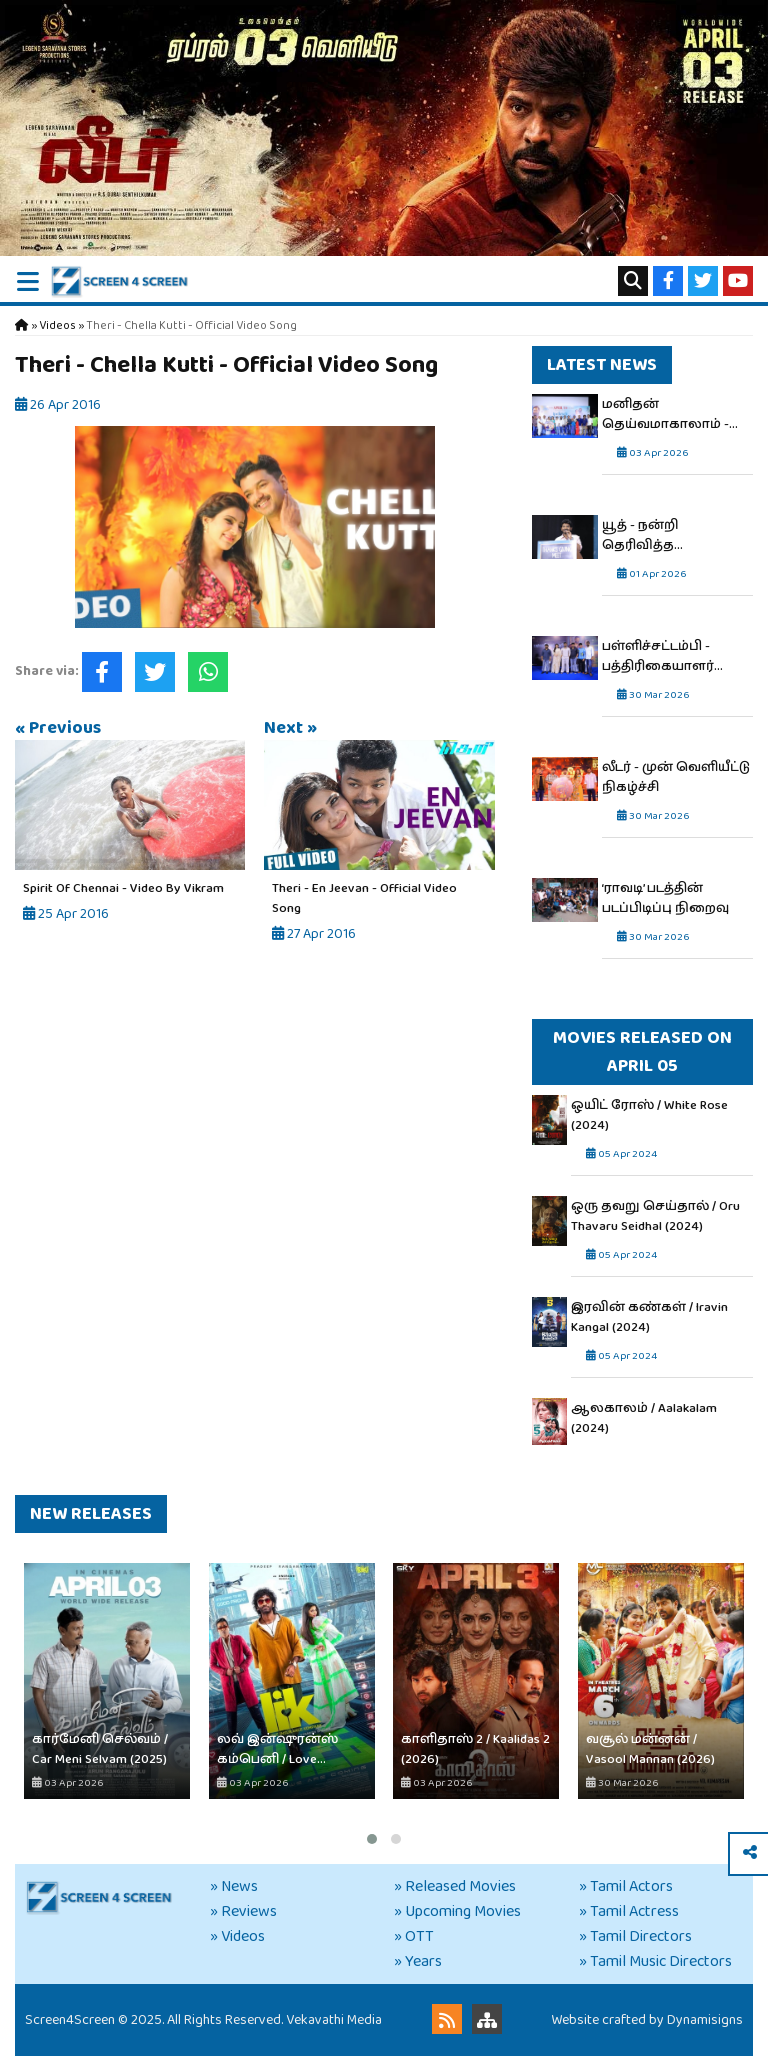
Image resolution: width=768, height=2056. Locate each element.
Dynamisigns (705, 2020)
